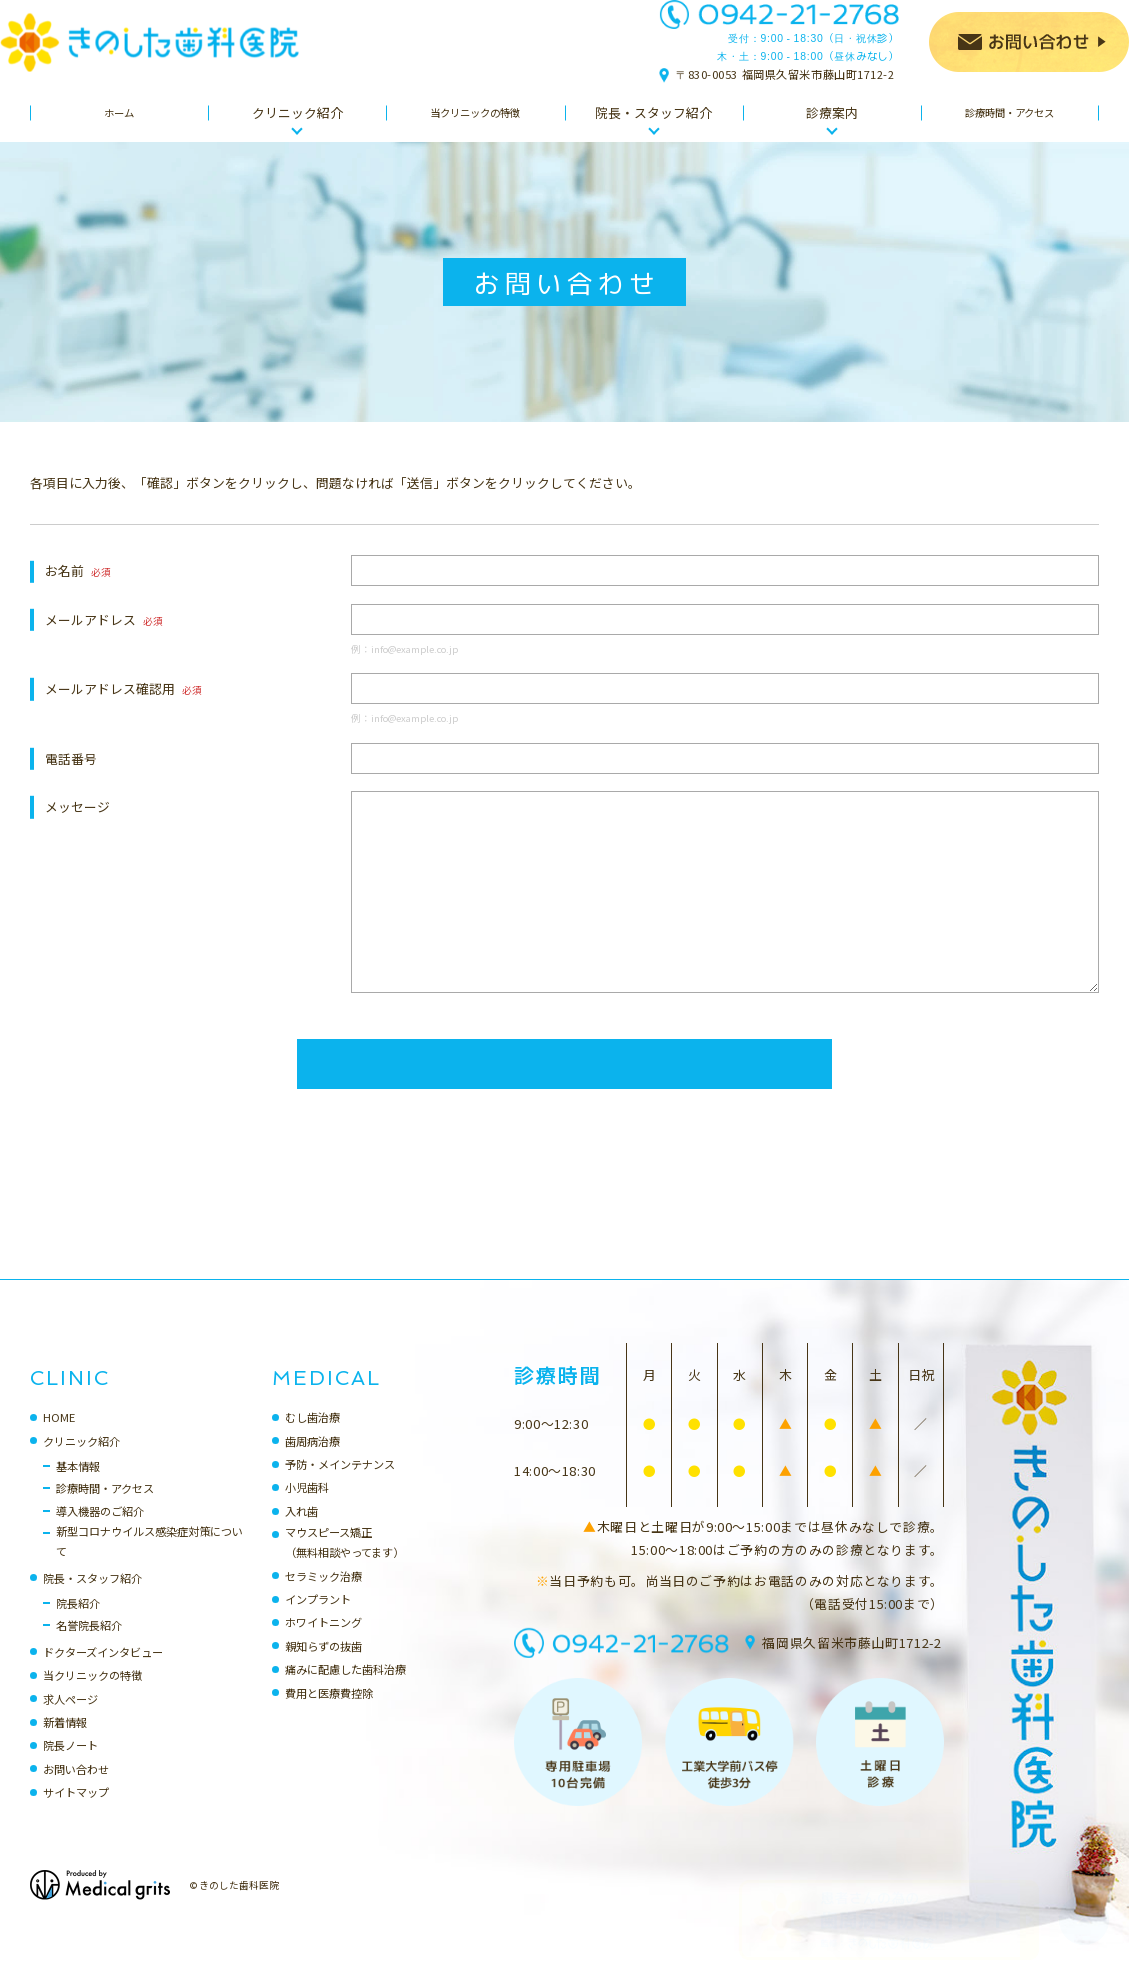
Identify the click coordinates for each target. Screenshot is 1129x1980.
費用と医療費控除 (329, 1713)
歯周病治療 (312, 1461)
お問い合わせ (76, 1789)
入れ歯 (301, 1531)
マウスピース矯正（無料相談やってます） (344, 1562)
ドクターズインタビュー (103, 1672)
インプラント (318, 1619)
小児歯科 (307, 1507)
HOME (59, 1437)
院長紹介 (78, 1623)
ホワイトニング (323, 1642)
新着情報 (65, 1742)
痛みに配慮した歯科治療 (345, 1689)
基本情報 (78, 1486)
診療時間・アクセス (105, 1508)
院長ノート (70, 1765)
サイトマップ (76, 1812)
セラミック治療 (323, 1596)
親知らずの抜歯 (323, 1666)
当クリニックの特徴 (92, 1695)
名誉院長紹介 (89, 1645)
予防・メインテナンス (340, 1484)
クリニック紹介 (81, 1461)
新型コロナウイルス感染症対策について (149, 1561)
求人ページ (70, 1719)
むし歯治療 (312, 1437)
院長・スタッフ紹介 (92, 1598)
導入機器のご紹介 (100, 1531)
